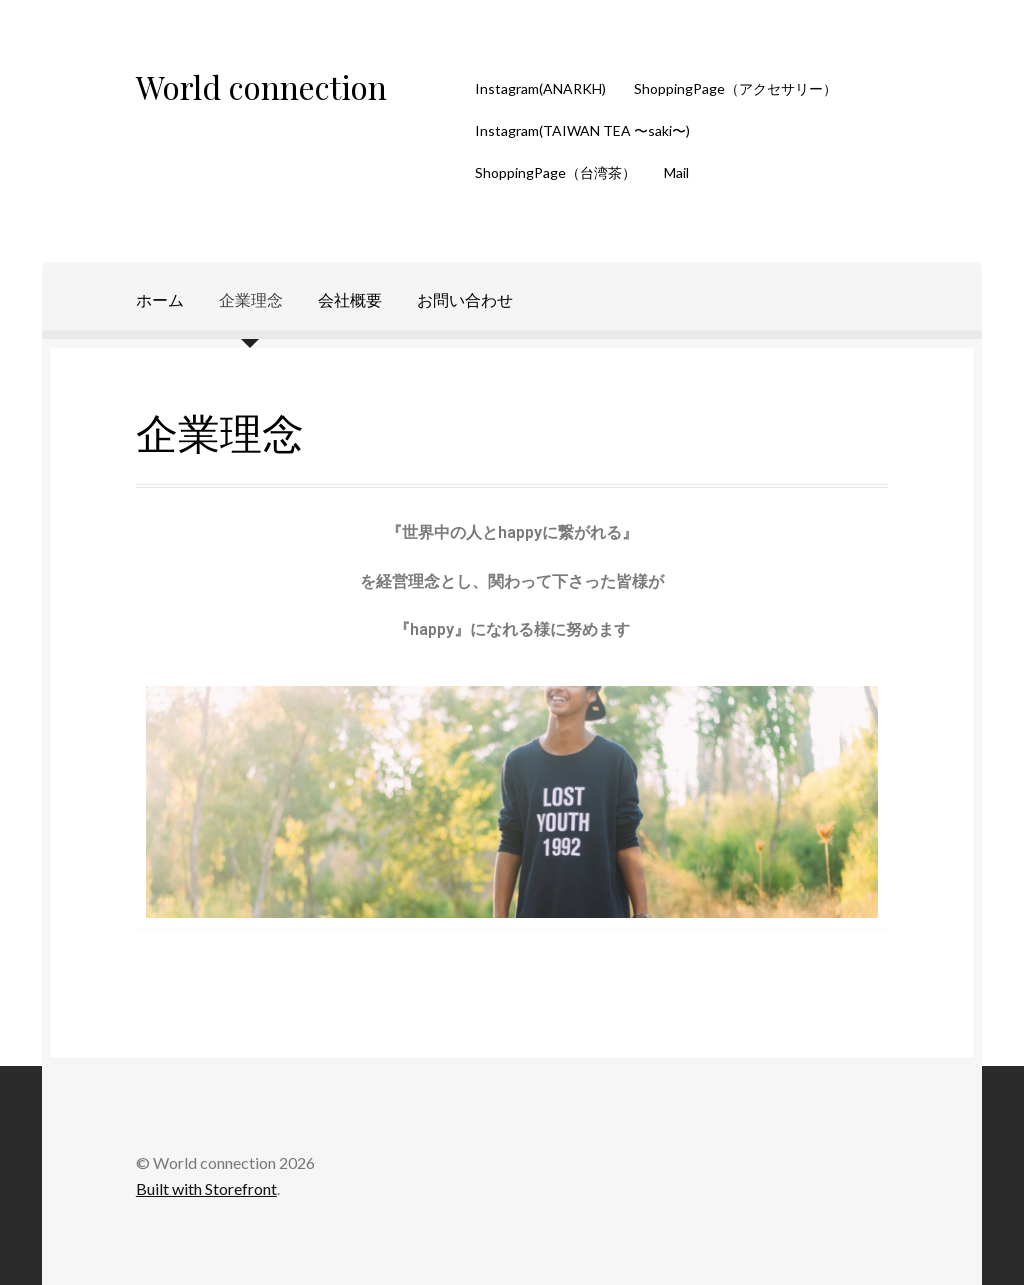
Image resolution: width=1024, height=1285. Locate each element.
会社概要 (350, 299)
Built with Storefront (206, 1188)
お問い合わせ (465, 299)
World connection (261, 86)
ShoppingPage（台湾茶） (555, 172)
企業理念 (251, 299)
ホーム (160, 299)
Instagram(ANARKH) (540, 88)
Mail (676, 172)
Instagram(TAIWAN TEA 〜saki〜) (582, 130)
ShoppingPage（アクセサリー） (735, 88)
